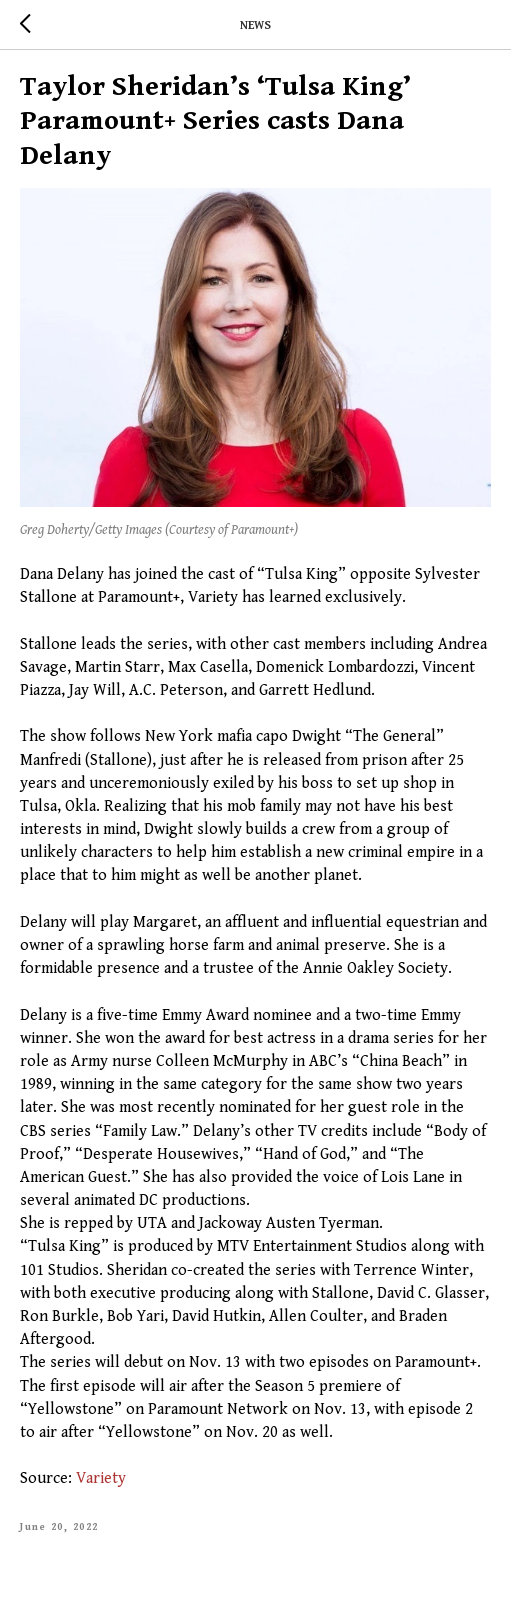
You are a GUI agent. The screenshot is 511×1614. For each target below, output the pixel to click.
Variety (101, 1478)
